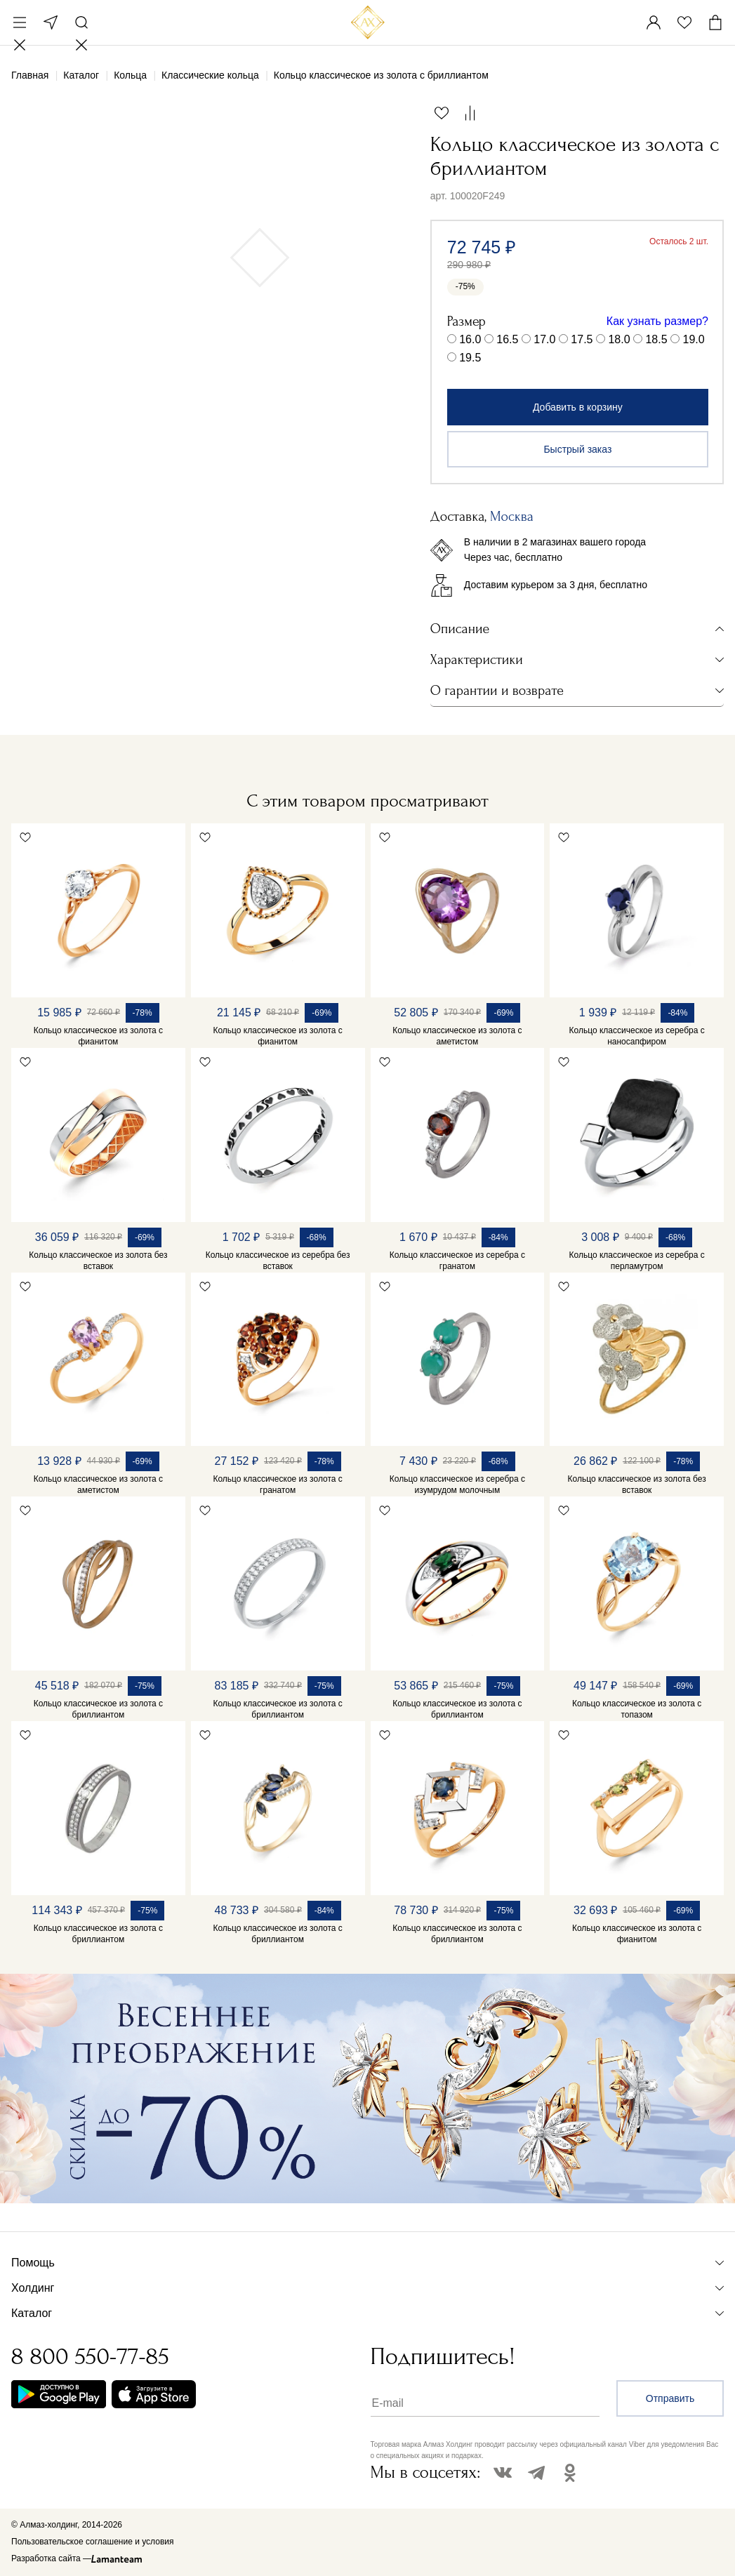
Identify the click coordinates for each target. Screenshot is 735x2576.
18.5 (656, 339)
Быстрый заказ (577, 449)
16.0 (470, 339)
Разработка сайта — (51, 2558)
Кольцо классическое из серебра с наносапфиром (637, 1036)
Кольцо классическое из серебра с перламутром (637, 1260)
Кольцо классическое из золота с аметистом (457, 1036)
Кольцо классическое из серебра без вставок (278, 1260)
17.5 (581, 339)
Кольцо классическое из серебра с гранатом (457, 1260)
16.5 (507, 339)
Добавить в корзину (578, 407)
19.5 (470, 358)
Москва (50, 22)
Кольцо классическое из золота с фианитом (98, 1036)
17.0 (544, 339)
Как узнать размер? (657, 321)
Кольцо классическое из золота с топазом (636, 1709)
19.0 (693, 339)
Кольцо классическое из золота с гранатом (277, 1484)
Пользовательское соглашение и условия (92, 2542)
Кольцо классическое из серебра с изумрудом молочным (457, 1484)
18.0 (619, 339)
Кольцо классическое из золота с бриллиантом (98, 1709)
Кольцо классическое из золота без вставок (98, 1260)
